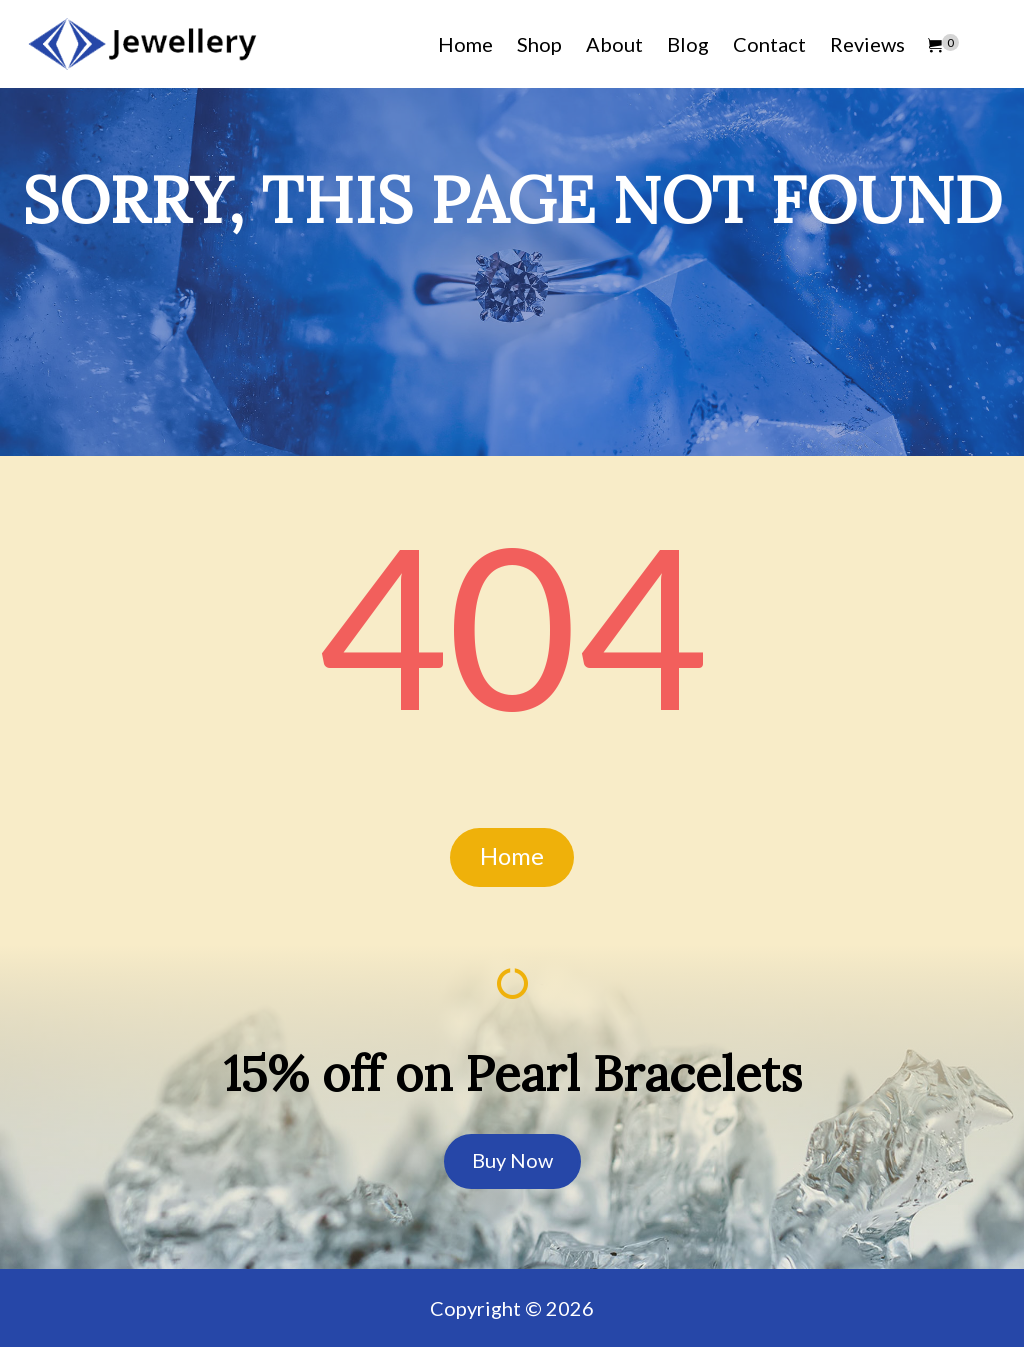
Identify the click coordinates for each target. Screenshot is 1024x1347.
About (614, 44)
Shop (539, 44)
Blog (688, 44)
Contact (769, 44)
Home (465, 44)
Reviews (867, 44)
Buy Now (512, 1160)
